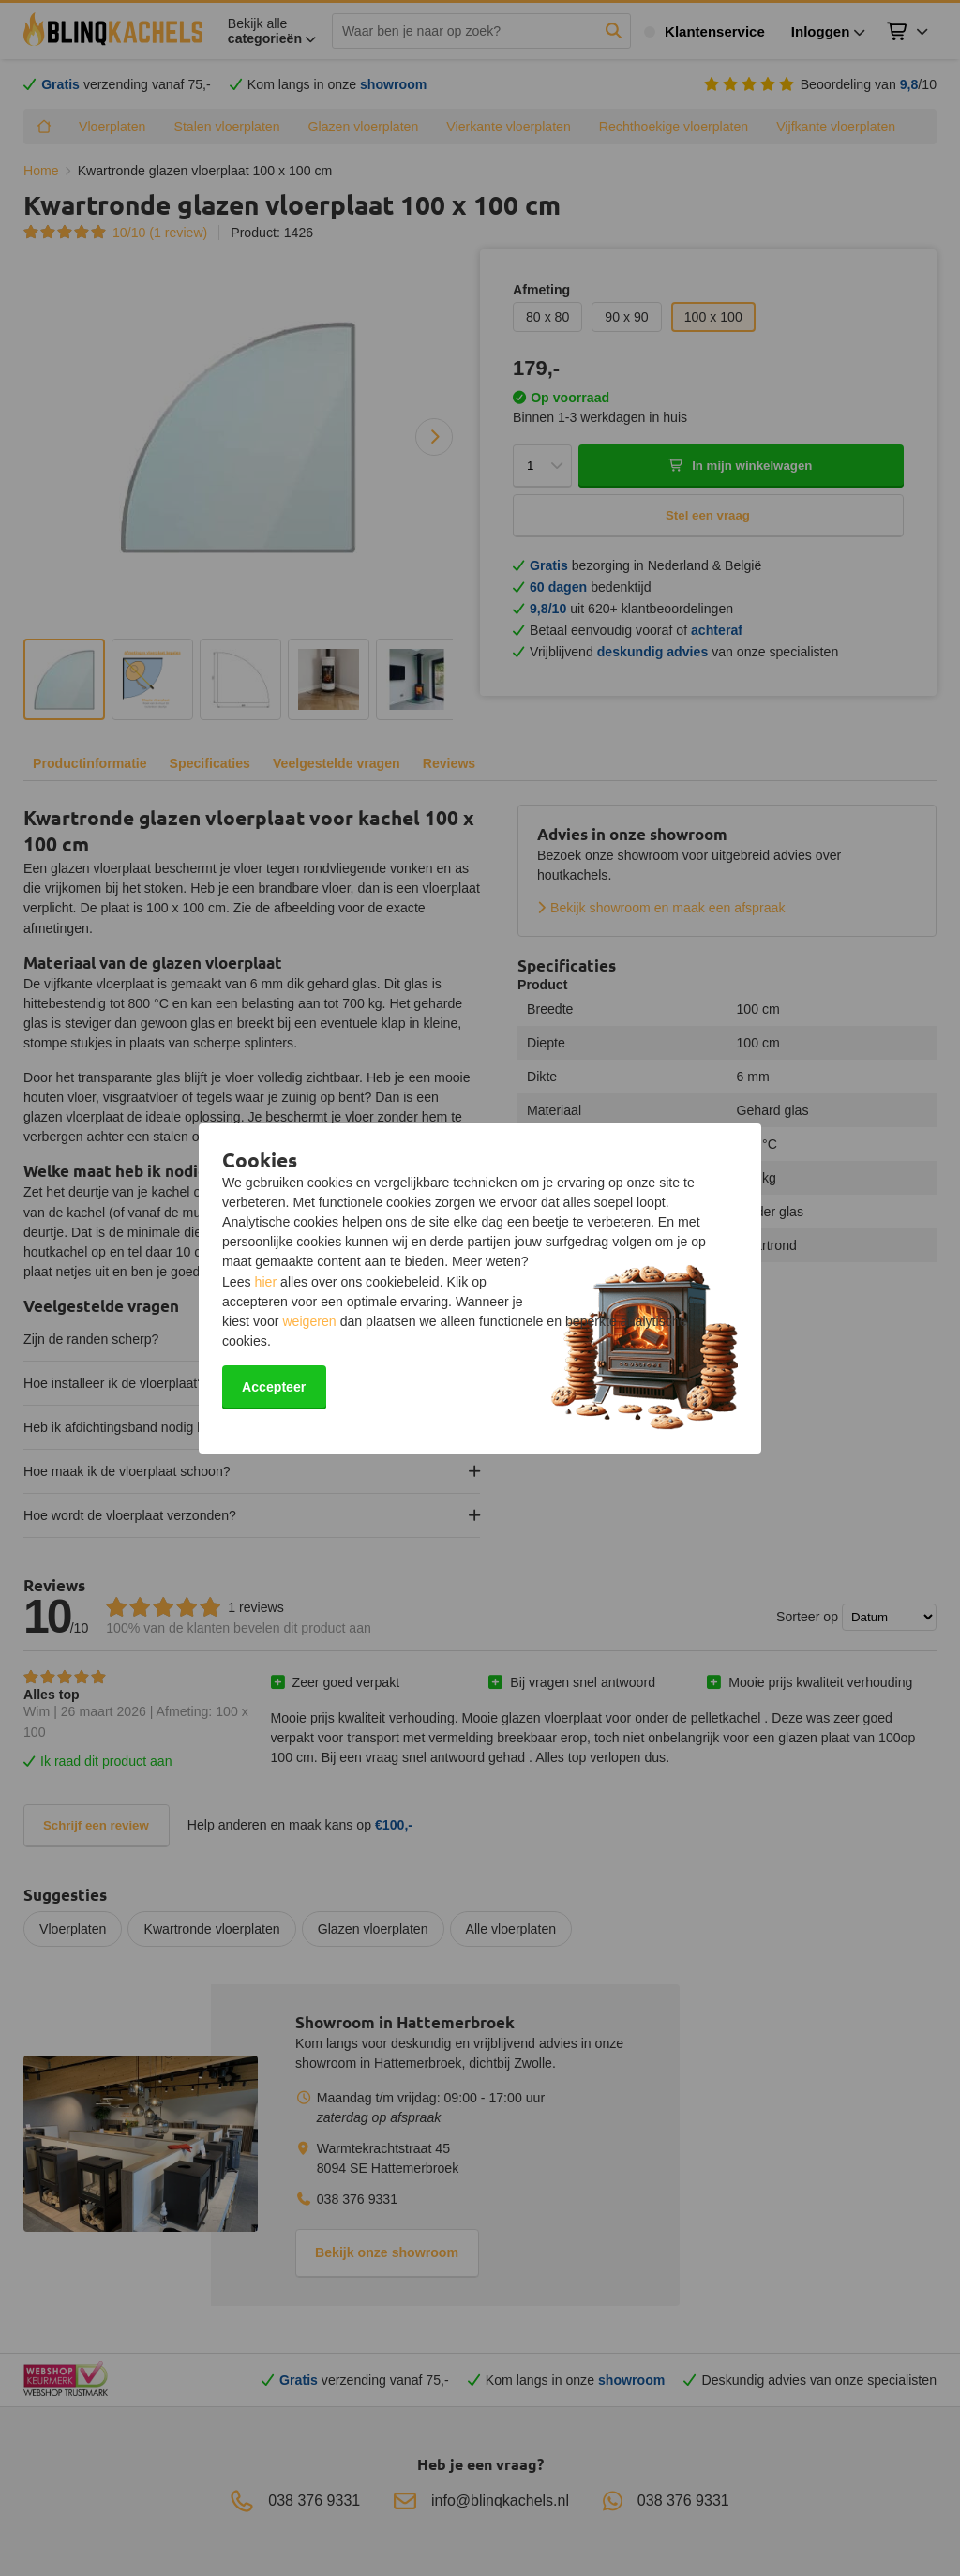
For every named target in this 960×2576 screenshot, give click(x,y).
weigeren (309, 1321)
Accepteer (274, 1386)
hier (266, 1281)
